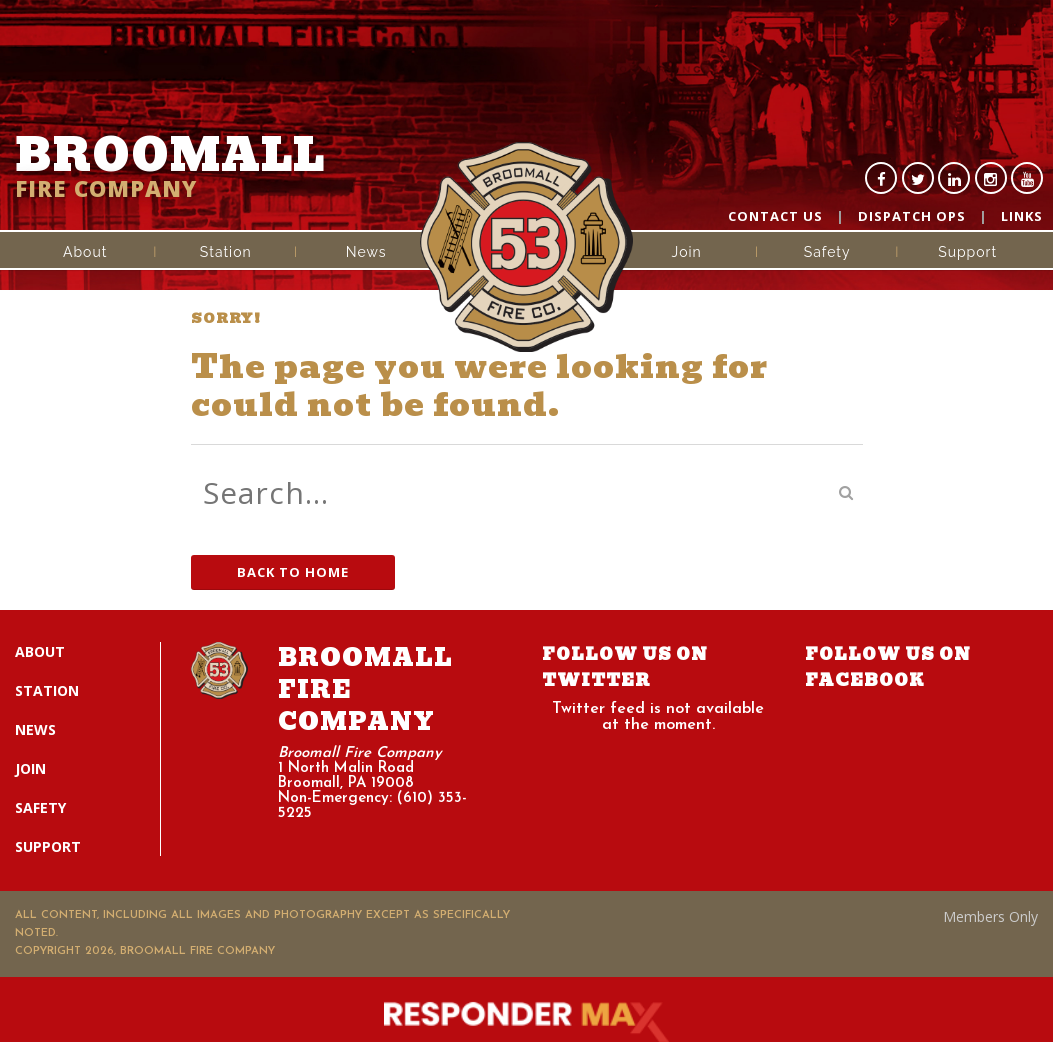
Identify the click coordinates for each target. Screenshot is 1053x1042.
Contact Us (775, 216)
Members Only (990, 916)
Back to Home (293, 572)
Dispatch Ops (912, 216)
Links (1022, 216)
